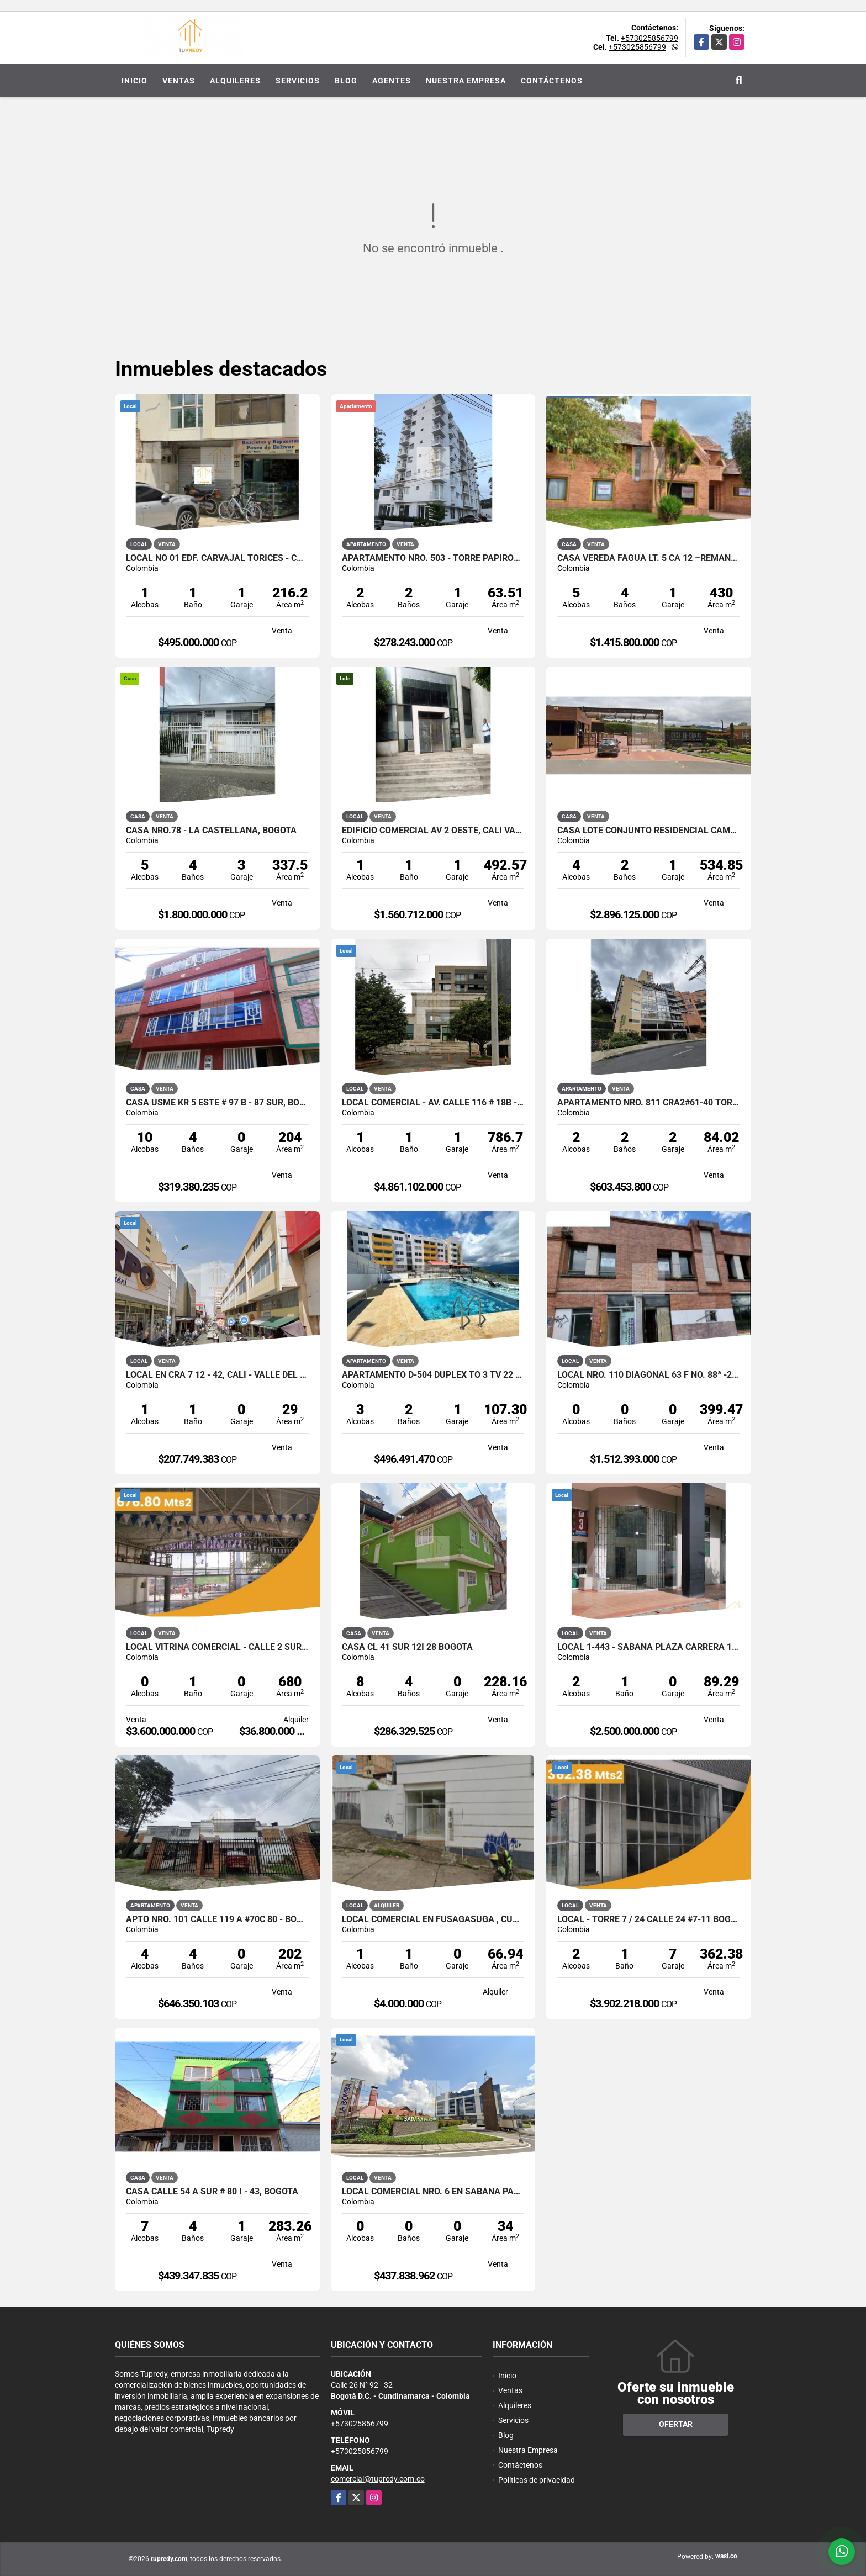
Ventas (178, 80)
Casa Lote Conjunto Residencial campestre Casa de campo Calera (648, 830)
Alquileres (235, 80)
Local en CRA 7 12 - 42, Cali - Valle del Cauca (217, 1375)
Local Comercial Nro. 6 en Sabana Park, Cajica (433, 2191)
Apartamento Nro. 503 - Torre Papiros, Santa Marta (433, 558)
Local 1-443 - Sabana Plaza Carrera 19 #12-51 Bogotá (648, 1647)
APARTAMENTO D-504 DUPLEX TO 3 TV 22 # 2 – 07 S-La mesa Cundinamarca (433, 1375)
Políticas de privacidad (536, 2480)
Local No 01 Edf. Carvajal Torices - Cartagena (217, 558)
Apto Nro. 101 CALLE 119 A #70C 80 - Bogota (217, 1919)
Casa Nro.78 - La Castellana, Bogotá (211, 830)
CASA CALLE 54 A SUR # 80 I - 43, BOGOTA (212, 2191)
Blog (346, 80)
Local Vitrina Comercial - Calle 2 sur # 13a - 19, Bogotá (217, 1647)
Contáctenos (552, 80)
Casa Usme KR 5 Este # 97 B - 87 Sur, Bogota (217, 1102)
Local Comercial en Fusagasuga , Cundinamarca (433, 1919)
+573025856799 (649, 38)
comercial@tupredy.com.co (378, 2478)
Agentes (391, 80)
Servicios (298, 80)
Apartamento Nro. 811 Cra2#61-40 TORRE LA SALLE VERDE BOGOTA (648, 1102)
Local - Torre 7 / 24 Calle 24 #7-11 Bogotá (648, 1919)
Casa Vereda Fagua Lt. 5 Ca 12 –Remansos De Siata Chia (648, 558)
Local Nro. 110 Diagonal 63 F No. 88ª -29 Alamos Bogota (648, 1375)
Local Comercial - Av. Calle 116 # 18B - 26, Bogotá (433, 1102)
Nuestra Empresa (466, 80)
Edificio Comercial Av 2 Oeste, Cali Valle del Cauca (433, 830)
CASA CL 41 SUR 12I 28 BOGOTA (407, 1647)
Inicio (134, 80)
